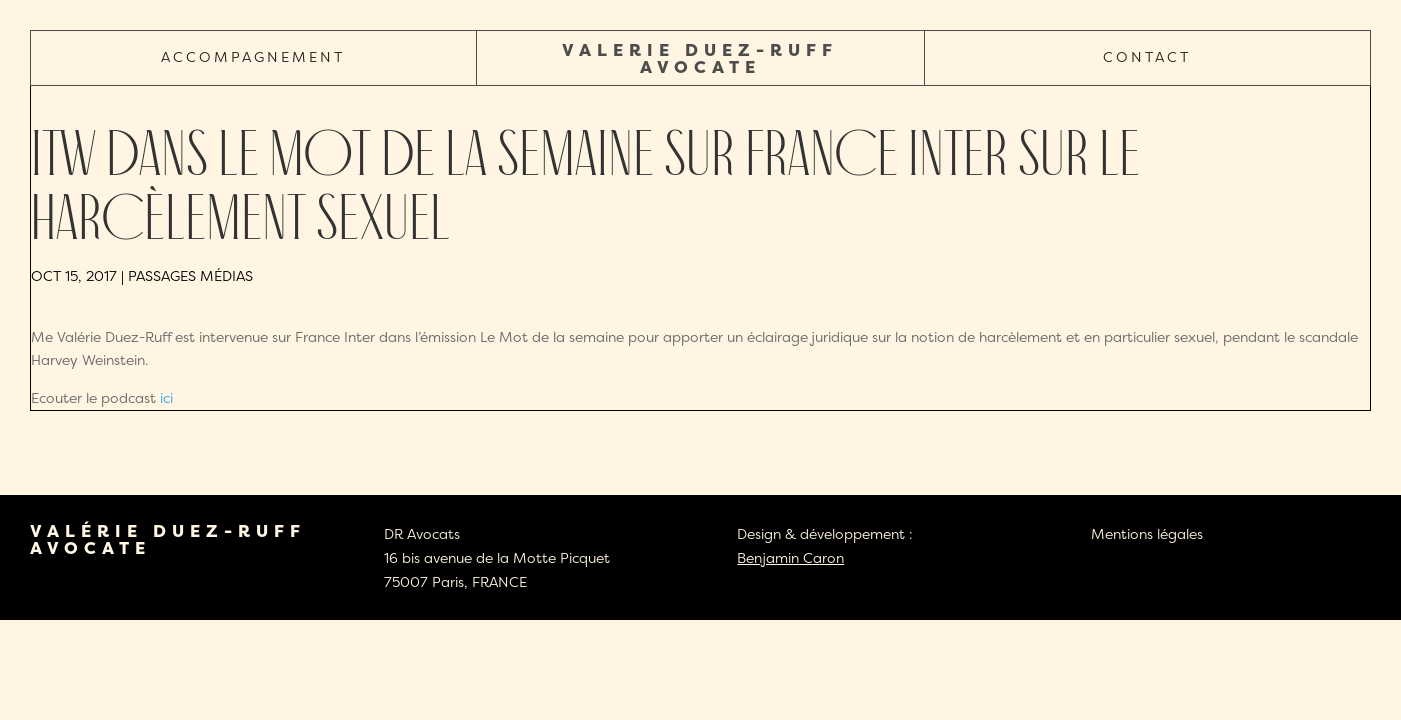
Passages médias (190, 275)
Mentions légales (1147, 533)
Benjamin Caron (790, 557)
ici (166, 397)
